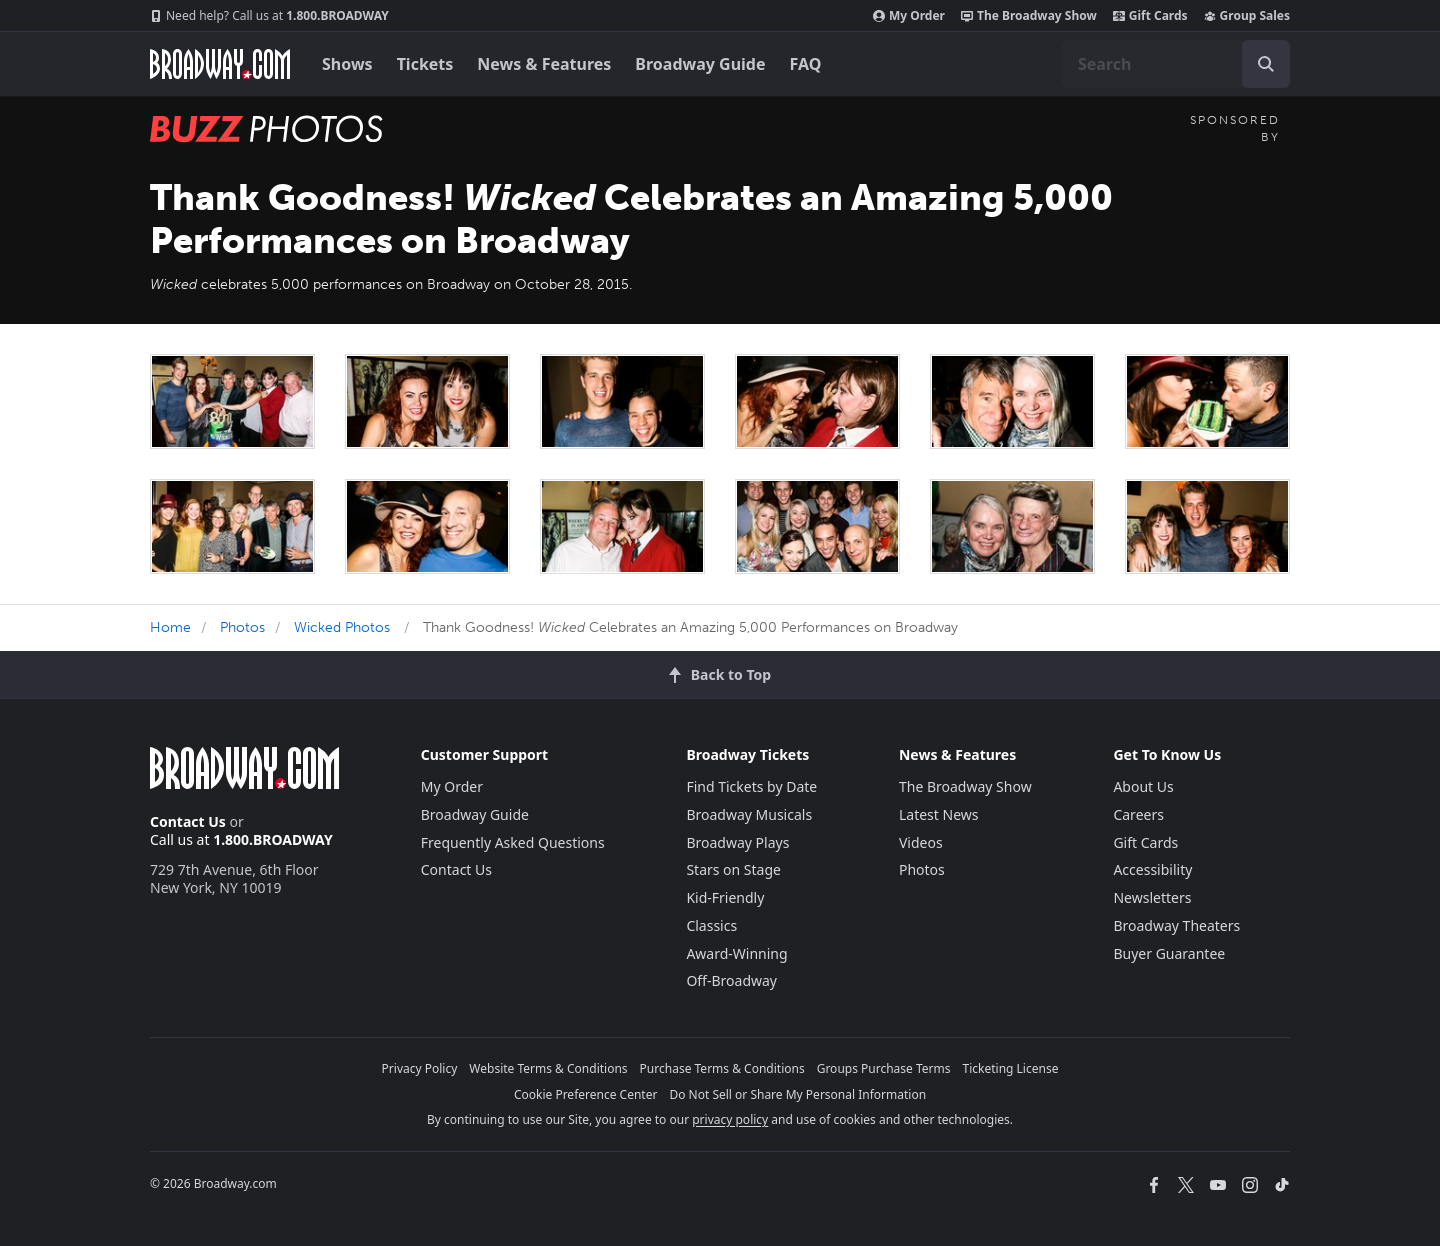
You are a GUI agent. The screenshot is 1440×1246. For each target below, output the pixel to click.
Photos (242, 627)
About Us (1143, 786)
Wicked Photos (342, 627)
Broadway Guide (700, 64)
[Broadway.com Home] (220, 64)
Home (170, 627)
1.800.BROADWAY (269, 16)
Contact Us (188, 821)
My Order (909, 16)
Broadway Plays (737, 842)
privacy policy (730, 1119)
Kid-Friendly (725, 897)
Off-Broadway (731, 980)
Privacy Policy (420, 1068)
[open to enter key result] (1266, 64)
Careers (1138, 814)
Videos (921, 842)
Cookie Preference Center (586, 1094)
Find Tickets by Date (751, 786)
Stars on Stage (733, 869)
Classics (711, 925)
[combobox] (1176, 64)
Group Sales (1247, 16)
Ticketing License (1011, 1068)
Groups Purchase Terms (884, 1068)
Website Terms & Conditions (548, 1068)
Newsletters (1152, 897)
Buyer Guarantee (1169, 953)
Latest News (939, 814)
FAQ (806, 64)
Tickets (425, 64)
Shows (347, 64)
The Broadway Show (1029, 16)
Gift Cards (1150, 16)
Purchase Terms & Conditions (722, 1068)
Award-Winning (736, 953)
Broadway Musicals (749, 814)
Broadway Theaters (1176, 925)
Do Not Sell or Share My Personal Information (797, 1094)
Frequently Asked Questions (513, 842)
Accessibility (1152, 869)
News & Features (544, 64)
